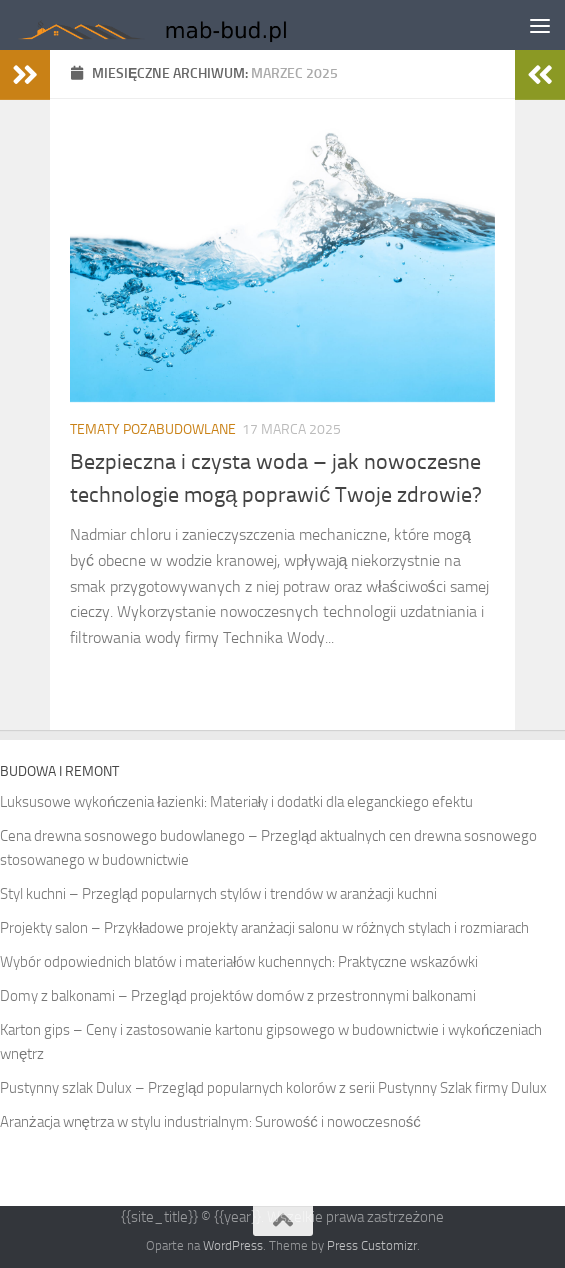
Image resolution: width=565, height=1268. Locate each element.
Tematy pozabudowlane (153, 429)
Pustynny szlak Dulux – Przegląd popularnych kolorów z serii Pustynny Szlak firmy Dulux (273, 1088)
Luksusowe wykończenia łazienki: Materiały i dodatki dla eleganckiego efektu (236, 802)
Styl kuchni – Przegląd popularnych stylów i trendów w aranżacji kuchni (218, 894)
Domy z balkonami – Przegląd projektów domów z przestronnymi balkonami (238, 996)
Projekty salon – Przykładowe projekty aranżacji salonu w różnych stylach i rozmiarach (264, 928)
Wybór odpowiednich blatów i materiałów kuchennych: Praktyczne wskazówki (239, 962)
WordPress (233, 1245)
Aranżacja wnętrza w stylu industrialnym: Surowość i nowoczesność (210, 1122)
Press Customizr (372, 1245)
